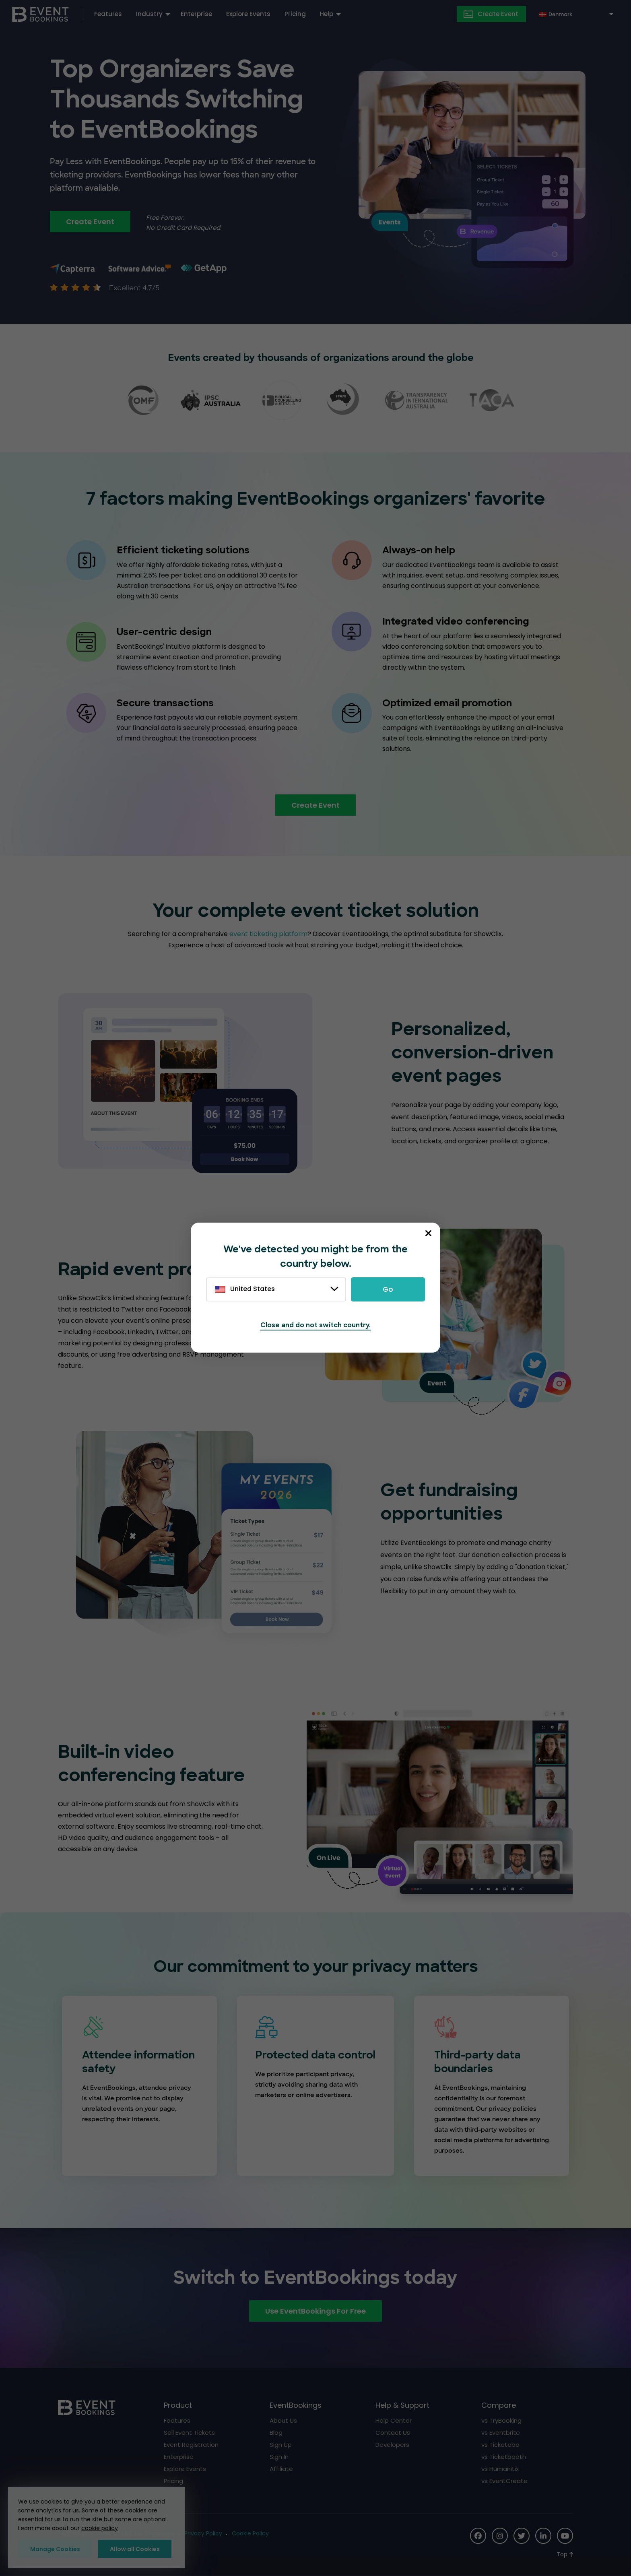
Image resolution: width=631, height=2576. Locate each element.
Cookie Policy (250, 2533)
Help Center (393, 2420)
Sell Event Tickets (189, 2432)
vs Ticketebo (500, 2444)
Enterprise (196, 14)
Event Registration (191, 2444)
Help (326, 14)
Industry (149, 14)
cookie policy (99, 2528)
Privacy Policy (203, 2533)
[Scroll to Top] (565, 2554)
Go (388, 1289)
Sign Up (281, 2444)
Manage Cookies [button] (55, 2549)
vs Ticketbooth (503, 2456)
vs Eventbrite (500, 2432)
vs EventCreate (504, 2481)
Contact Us (392, 2432)
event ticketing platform (268, 933)
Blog (276, 2432)
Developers (392, 2444)
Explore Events (248, 14)
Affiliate (281, 2469)
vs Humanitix (500, 2469)
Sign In (279, 2456)
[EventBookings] (40, 13)
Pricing (295, 14)
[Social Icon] (478, 2536)
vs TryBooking (501, 2420)
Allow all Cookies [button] (135, 2549)
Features (108, 14)
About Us (283, 2420)
